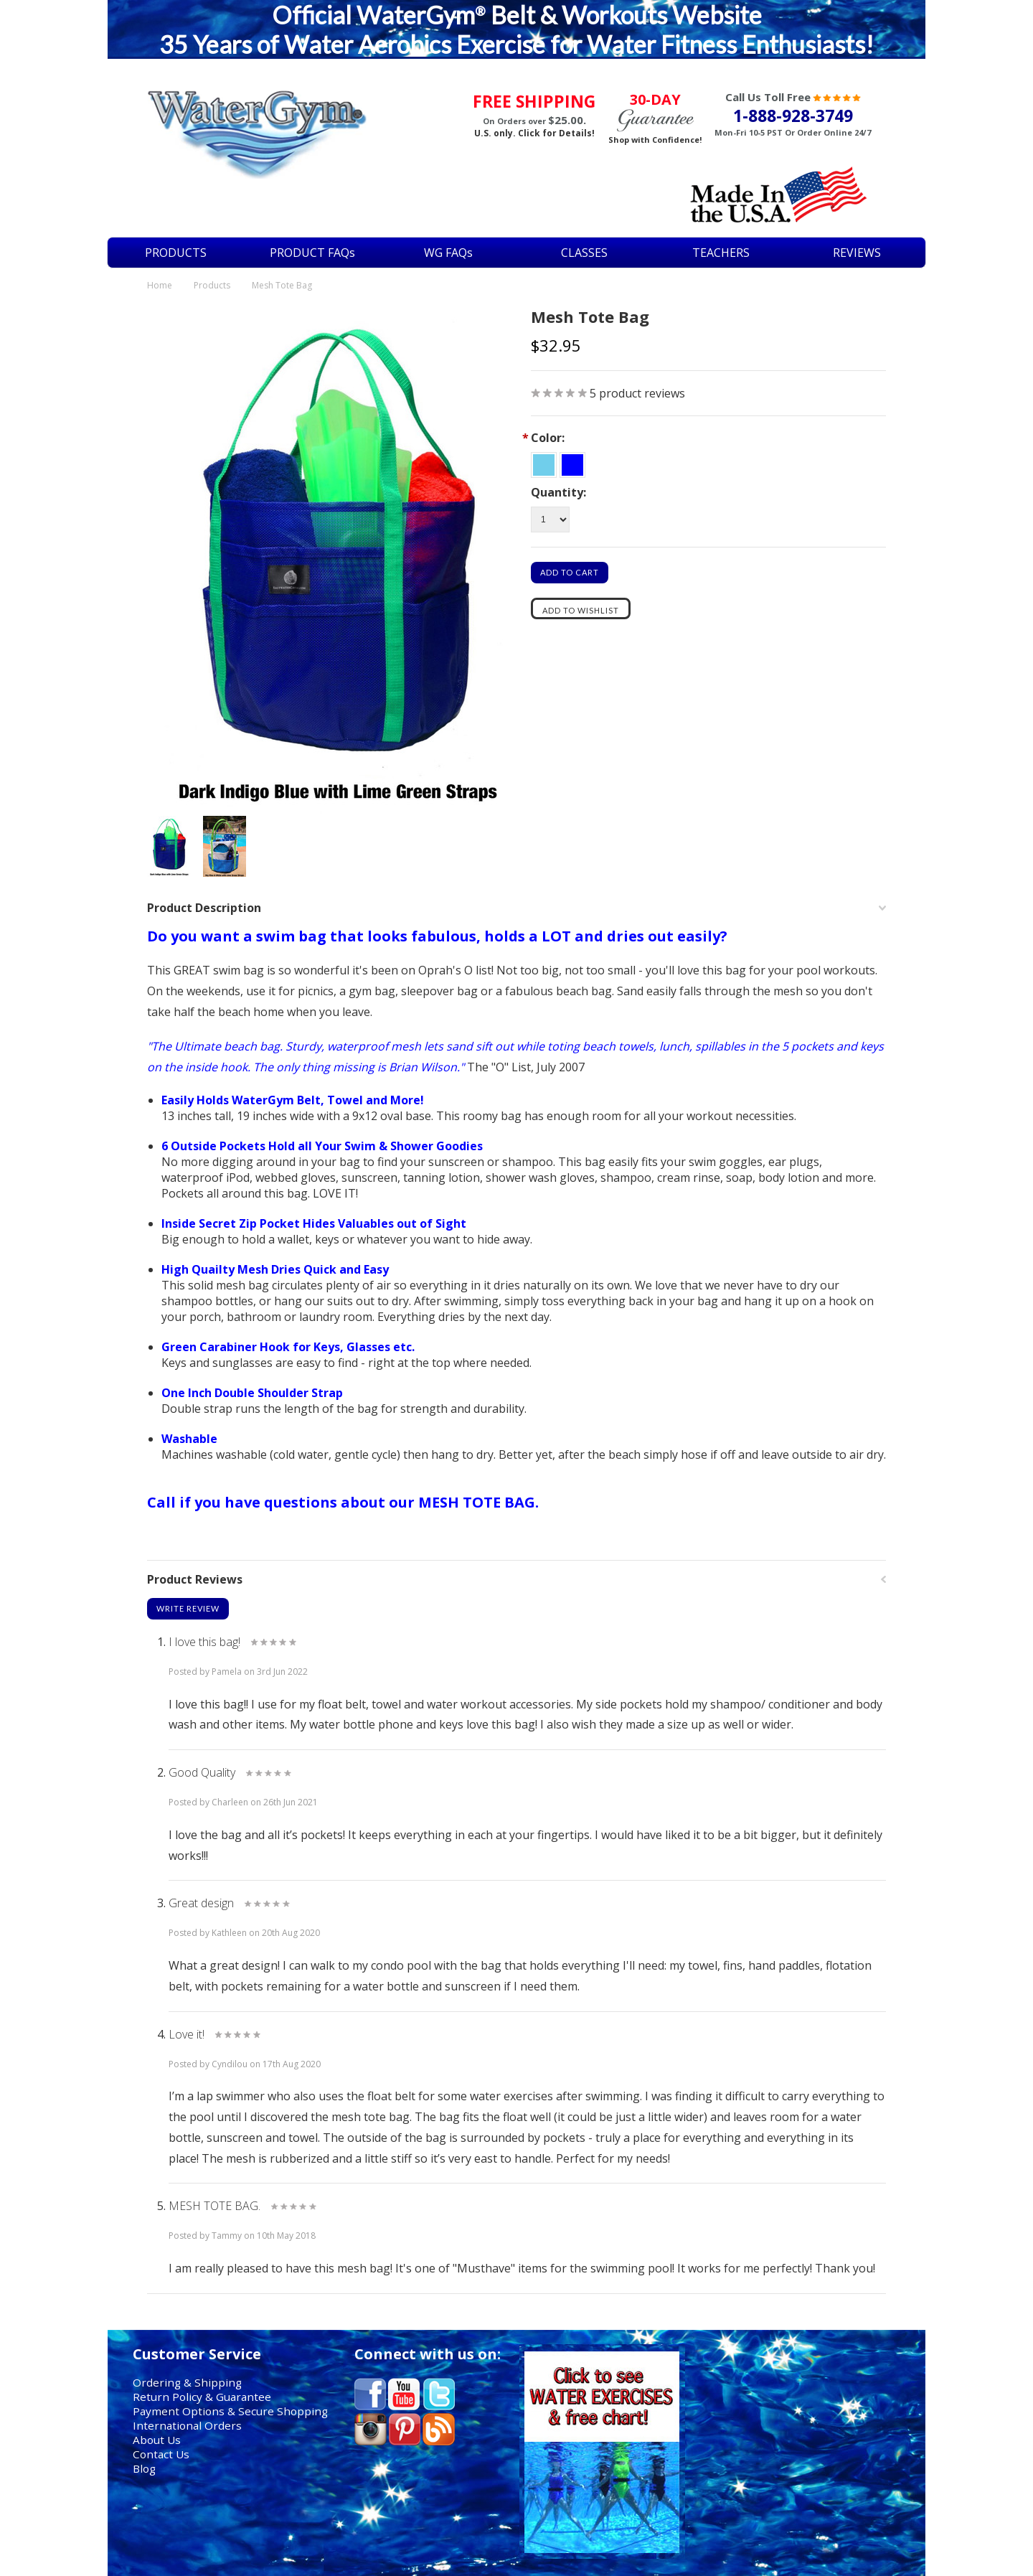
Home (159, 285)
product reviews (637, 393)
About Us (157, 2439)
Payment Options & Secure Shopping (230, 2411)
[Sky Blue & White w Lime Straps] (545, 462)
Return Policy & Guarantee (202, 2396)
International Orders (187, 2425)
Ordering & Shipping (187, 2382)
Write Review (188, 1608)
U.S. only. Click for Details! (534, 133)
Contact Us (161, 2454)
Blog (144, 2468)
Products (212, 285)
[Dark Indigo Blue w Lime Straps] (572, 462)
